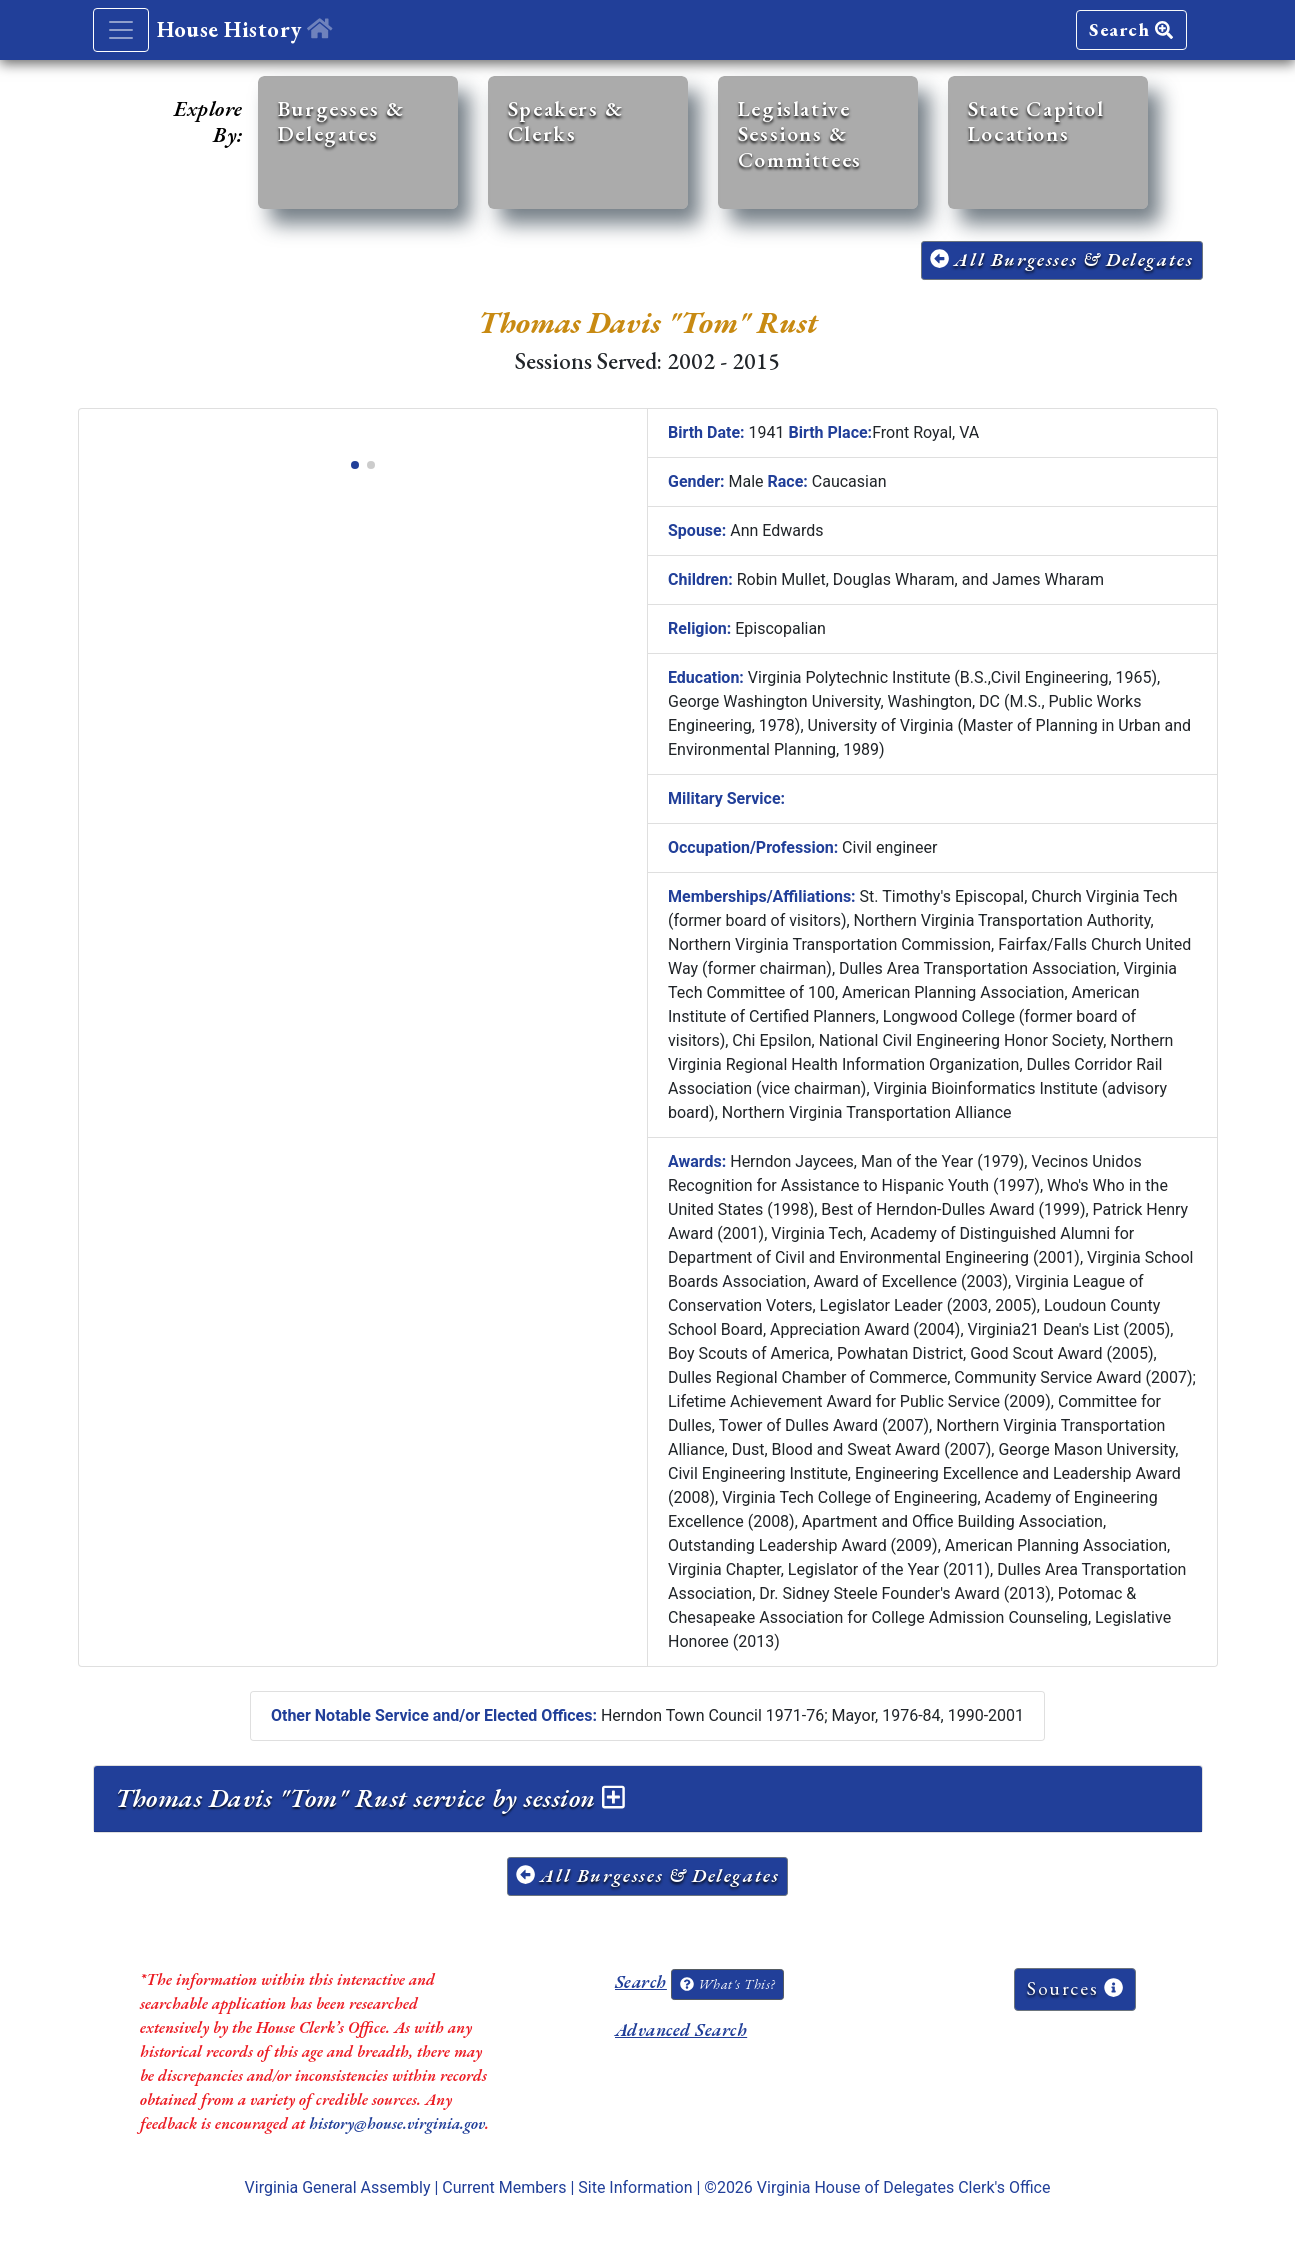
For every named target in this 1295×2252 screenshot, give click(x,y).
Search (1131, 29)
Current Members (504, 2187)
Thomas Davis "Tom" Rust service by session (370, 1798)
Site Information (635, 2187)
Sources (1075, 1988)
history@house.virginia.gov (397, 2123)
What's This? (727, 1984)
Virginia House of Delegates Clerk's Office (904, 2187)
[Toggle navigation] (121, 30)
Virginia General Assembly (338, 2187)
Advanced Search (681, 2029)
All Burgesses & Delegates (1062, 259)
